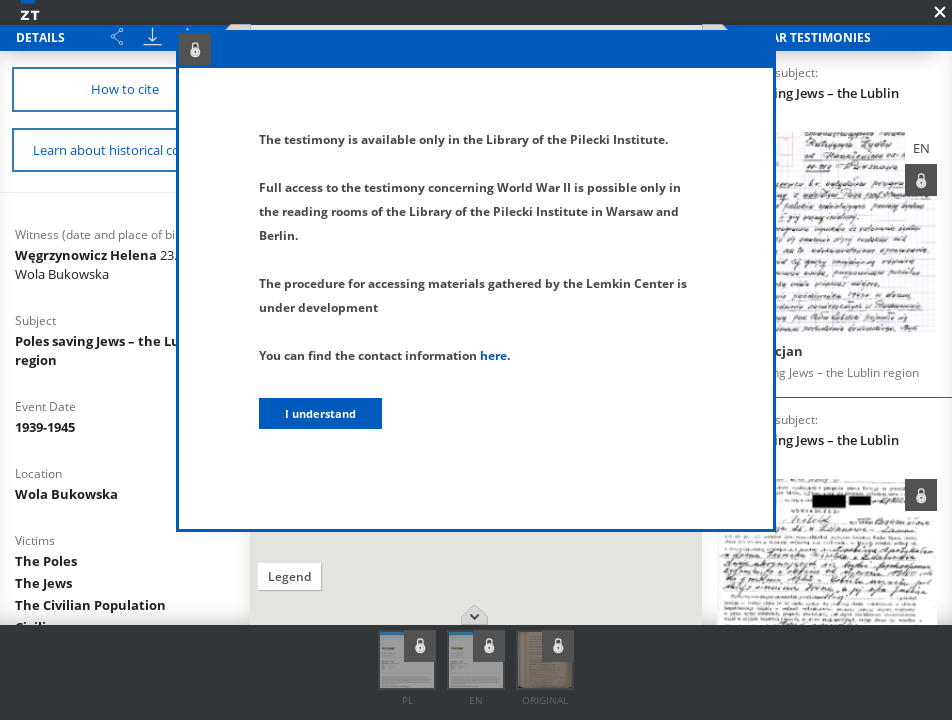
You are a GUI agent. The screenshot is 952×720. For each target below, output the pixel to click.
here (493, 355)
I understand (320, 413)
